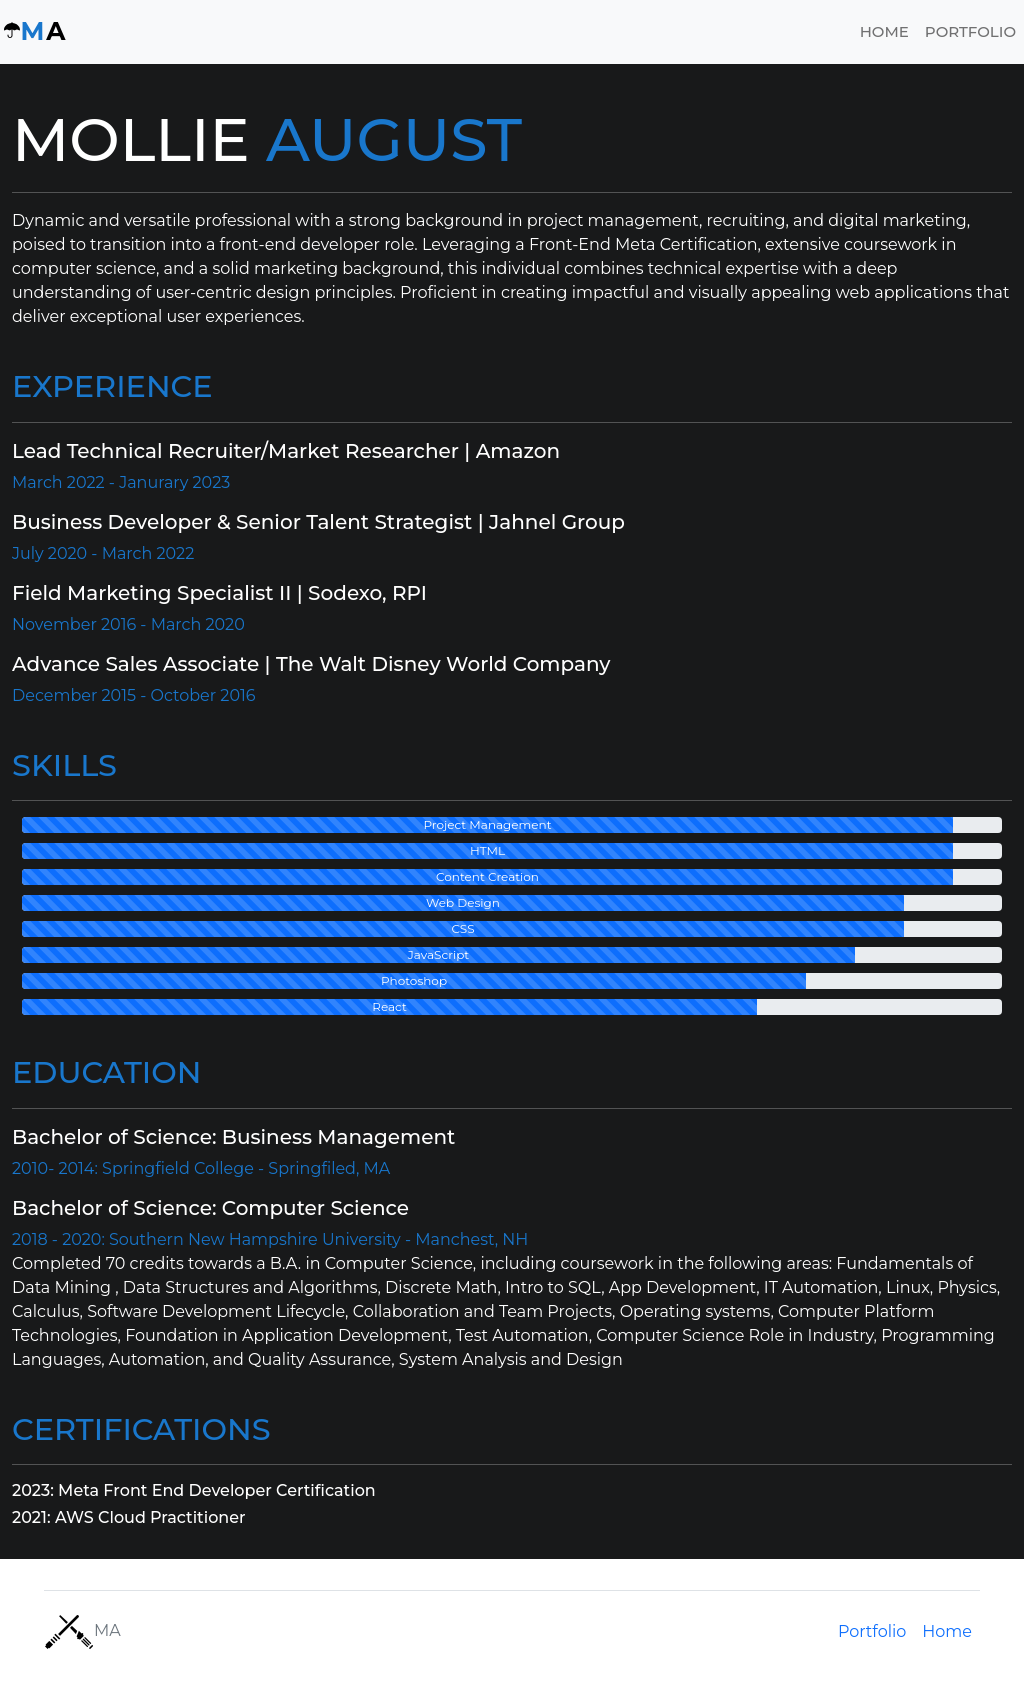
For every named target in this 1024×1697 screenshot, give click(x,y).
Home (884, 31)
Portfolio (970, 31)
